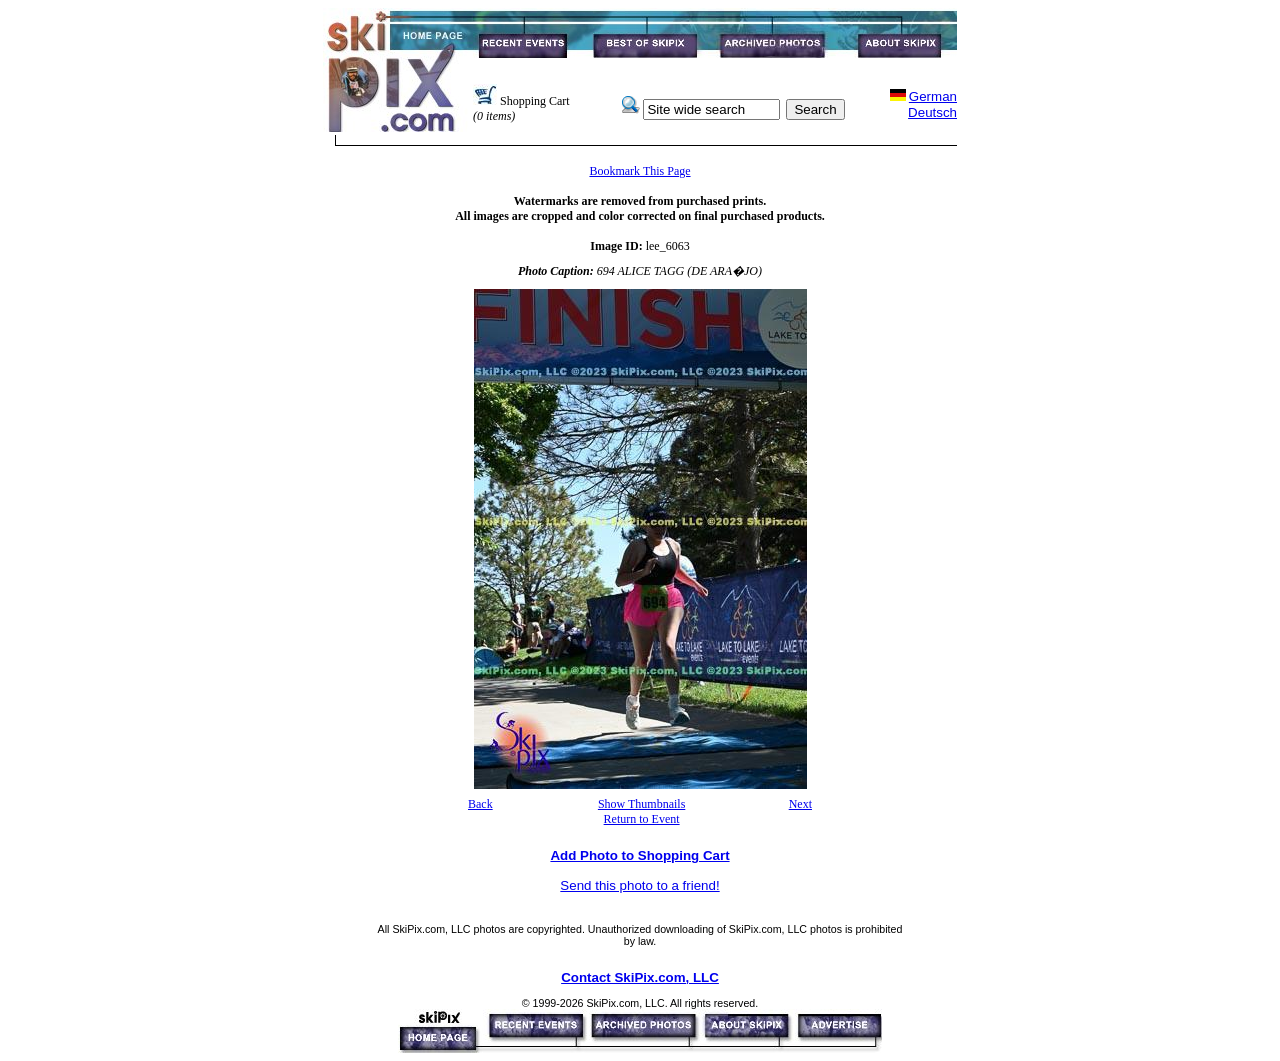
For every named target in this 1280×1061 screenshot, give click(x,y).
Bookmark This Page (639, 171)
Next (800, 804)
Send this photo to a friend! (639, 885)
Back (480, 804)
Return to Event (642, 819)
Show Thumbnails (641, 804)
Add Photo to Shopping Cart (639, 855)
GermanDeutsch (932, 104)
